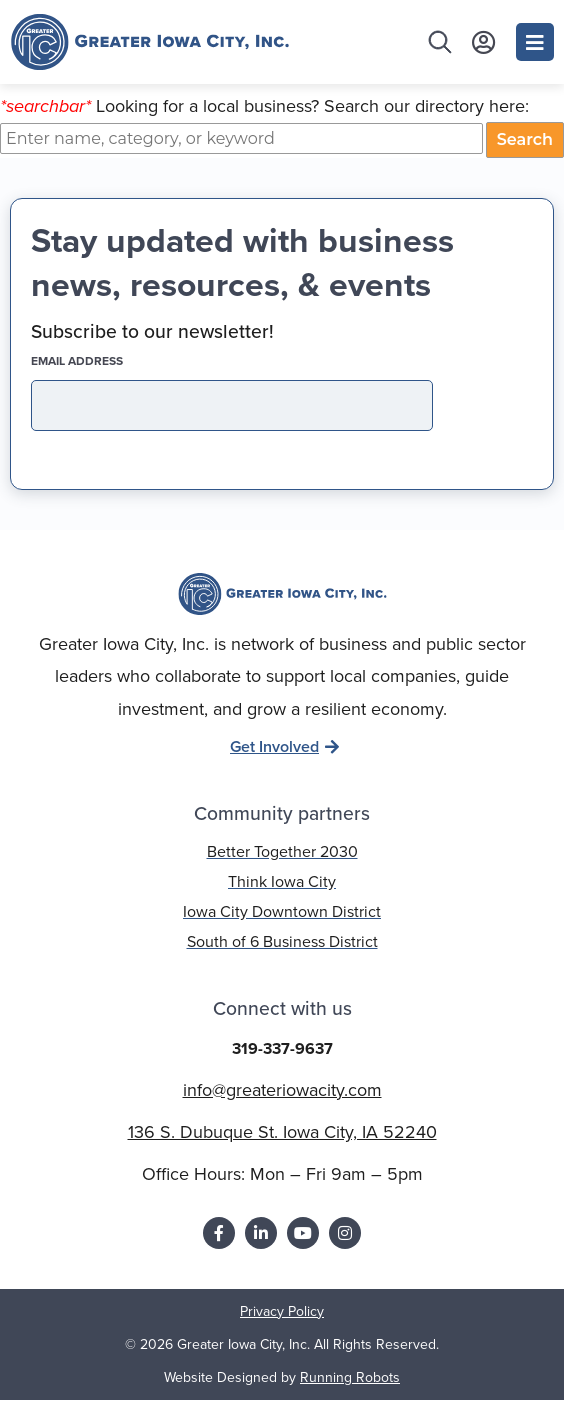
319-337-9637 (282, 1075)
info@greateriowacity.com (282, 1116)
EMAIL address (112, 388)
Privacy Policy (282, 1338)
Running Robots (350, 1404)
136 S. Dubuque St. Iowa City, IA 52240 (282, 1159)
